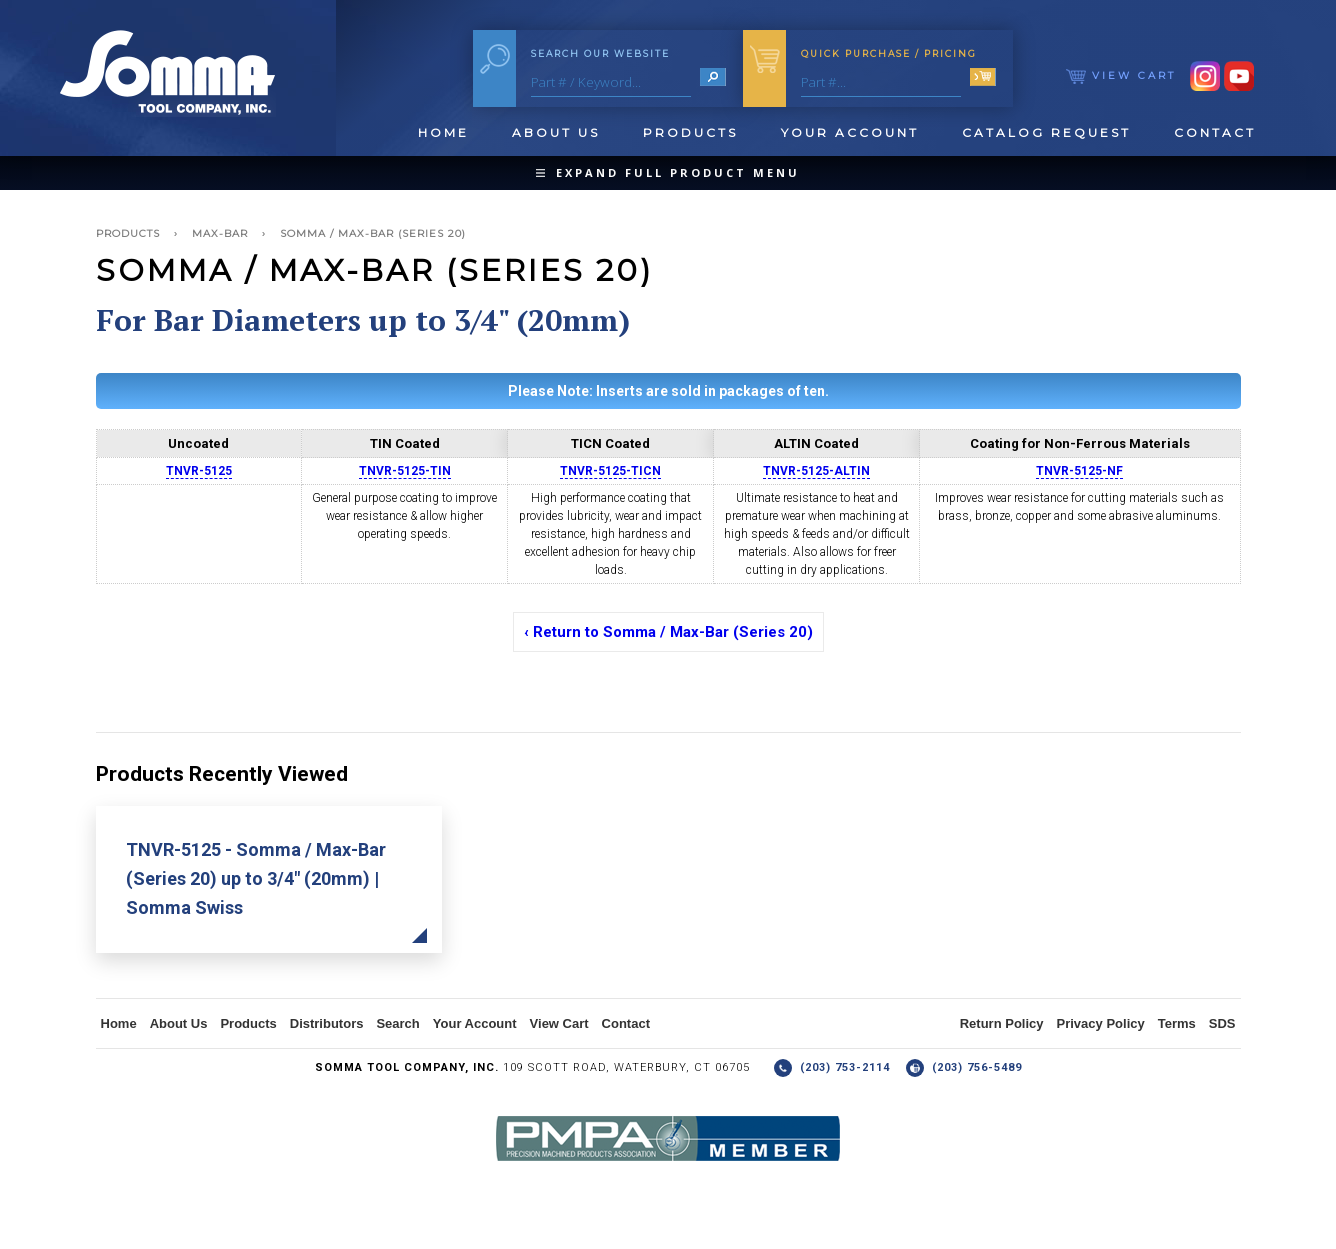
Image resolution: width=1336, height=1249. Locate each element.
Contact (1215, 132)
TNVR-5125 (199, 471)
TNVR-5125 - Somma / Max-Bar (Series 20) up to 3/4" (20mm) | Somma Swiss (256, 878)
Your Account (850, 132)
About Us (556, 132)
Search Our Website (600, 53)
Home (443, 132)
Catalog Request (1046, 132)
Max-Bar (220, 233)
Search (397, 1023)
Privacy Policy (1101, 1023)
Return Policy (1002, 1023)
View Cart (1121, 75)
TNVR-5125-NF (1079, 471)
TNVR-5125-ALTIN (816, 471)
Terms (1177, 1023)
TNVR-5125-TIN (405, 471)
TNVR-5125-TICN (610, 471)
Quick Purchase (889, 53)
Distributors (327, 1023)
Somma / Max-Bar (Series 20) (373, 233)
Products (690, 132)
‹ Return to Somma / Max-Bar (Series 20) (668, 632)
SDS (1222, 1023)
